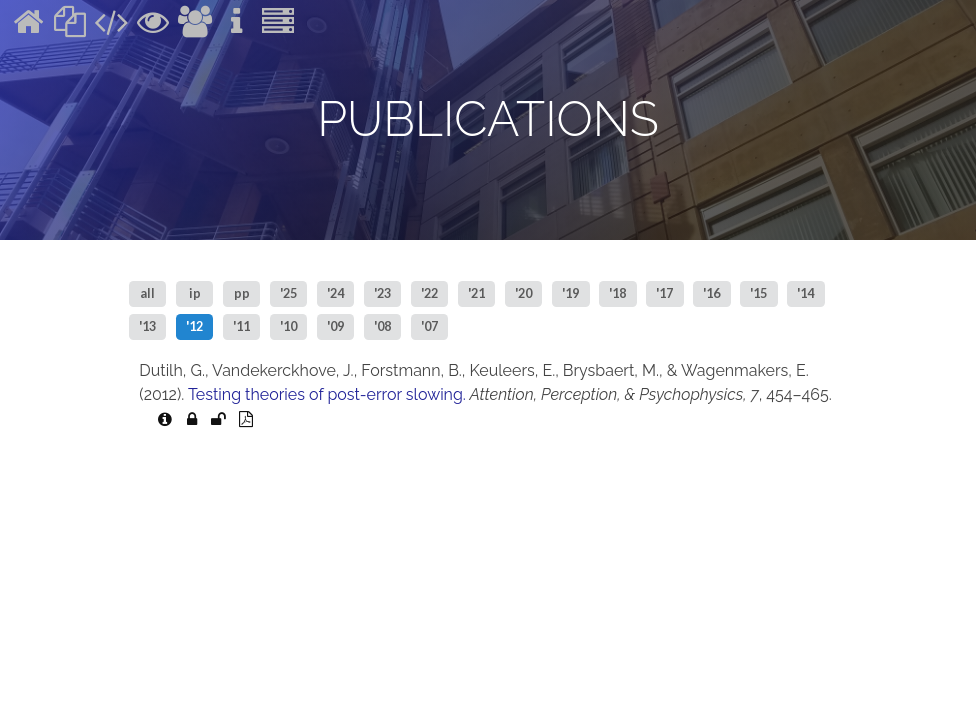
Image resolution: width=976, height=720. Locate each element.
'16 (711, 293)
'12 (194, 326)
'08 (382, 326)
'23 (382, 293)
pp (242, 293)
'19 (570, 293)
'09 (335, 326)
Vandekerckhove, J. (283, 370)
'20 (523, 293)
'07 (429, 326)
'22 (429, 293)
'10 (288, 326)
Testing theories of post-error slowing (325, 394)
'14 (805, 293)
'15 (758, 293)
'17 (664, 293)
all (147, 293)
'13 (147, 326)
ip (195, 293)
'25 (288, 293)
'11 (241, 326)
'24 (335, 293)
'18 (617, 293)
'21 (476, 293)
